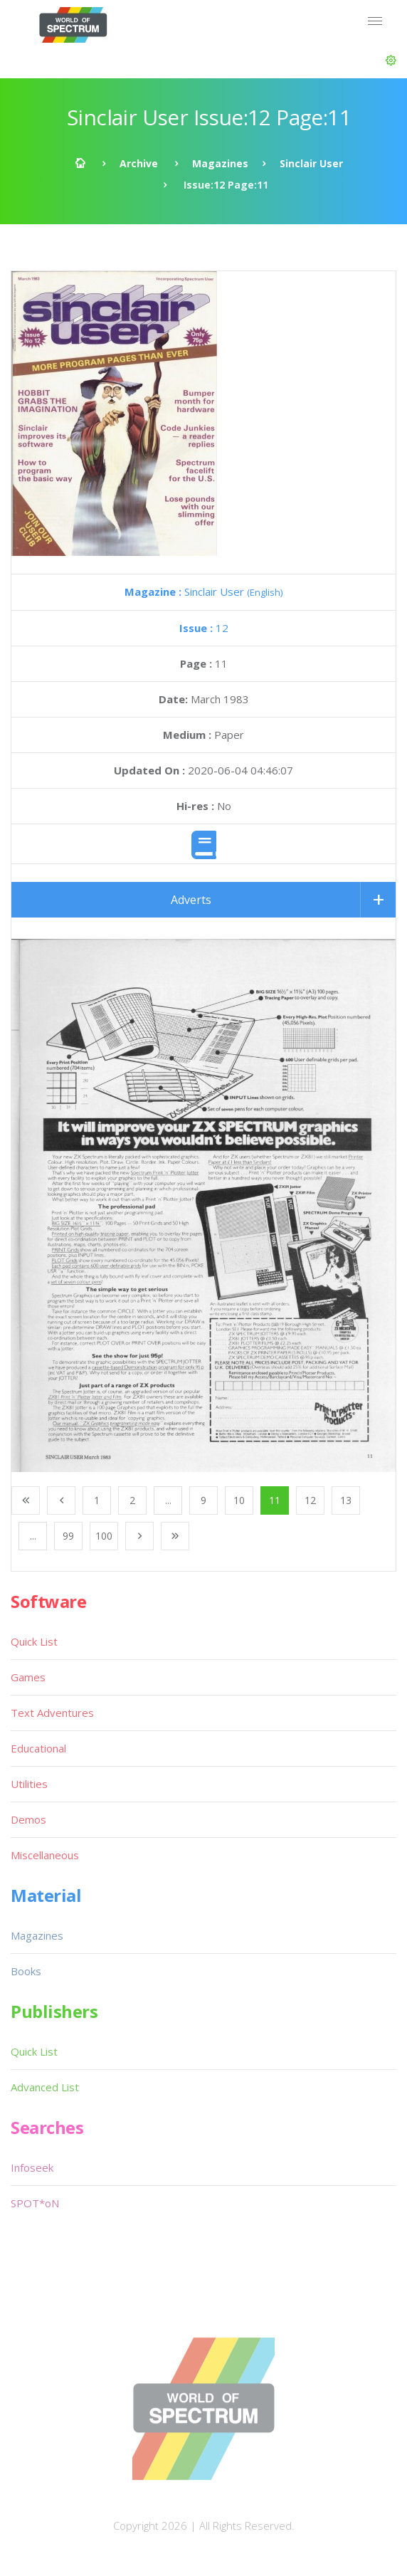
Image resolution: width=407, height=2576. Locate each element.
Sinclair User (311, 163)
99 (68, 1535)
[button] (391, 60)
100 (103, 1535)
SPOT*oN (35, 2203)
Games (28, 1677)
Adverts (191, 900)
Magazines (220, 163)
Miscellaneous (45, 1855)
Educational (38, 1748)
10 (239, 1500)
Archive (139, 163)
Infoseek (32, 2167)
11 (274, 1500)
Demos (28, 1819)
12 (203, 628)
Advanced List (45, 2087)
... (168, 1500)
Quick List (34, 1641)
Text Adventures (52, 1712)
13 (346, 1500)
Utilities (29, 1784)
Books (26, 1971)
